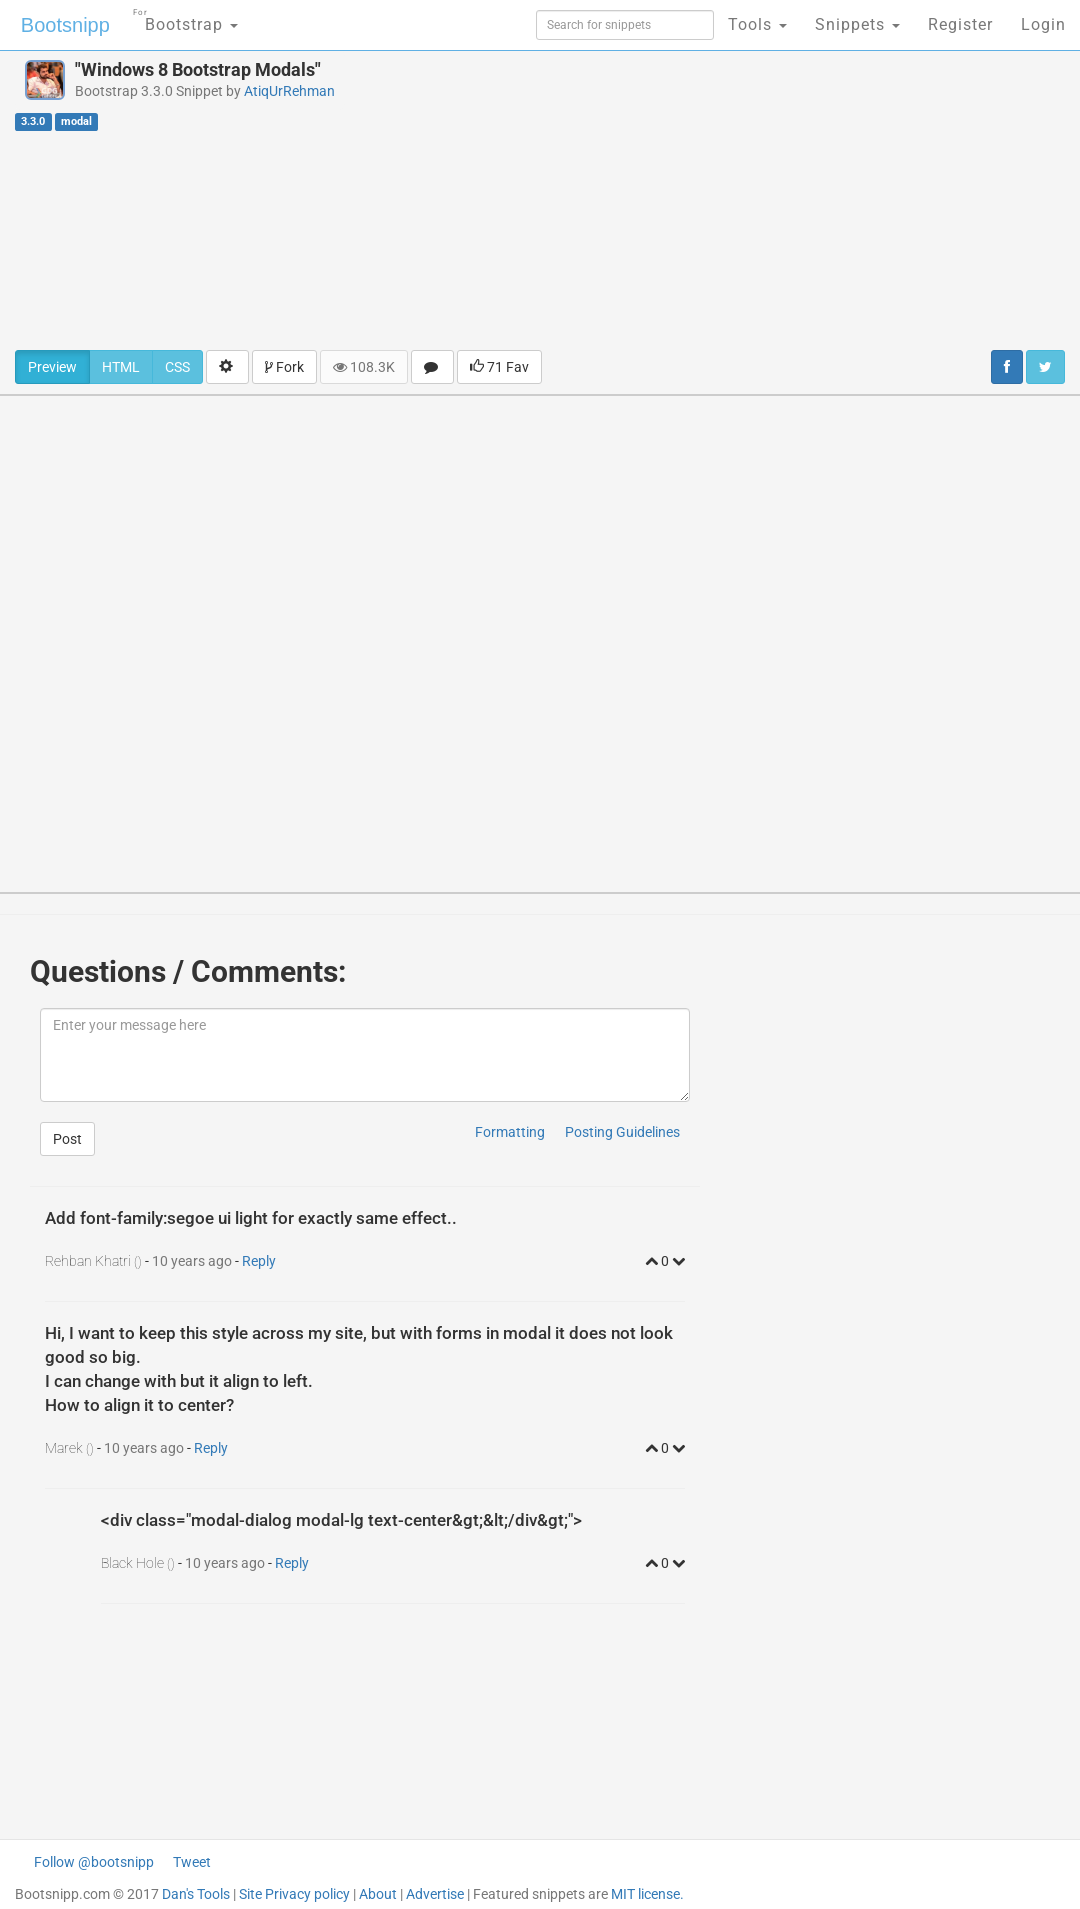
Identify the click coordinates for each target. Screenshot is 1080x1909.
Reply (259, 1261)
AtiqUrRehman (289, 91)
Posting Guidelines (622, 1132)
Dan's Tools (196, 1894)
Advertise (435, 1894)
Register (960, 24)
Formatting (510, 1132)
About (378, 1894)
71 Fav (499, 367)
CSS (177, 367)
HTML (121, 367)
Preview (52, 367)
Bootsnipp (65, 25)
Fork (284, 367)
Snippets (857, 24)
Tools (757, 24)
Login (1043, 24)
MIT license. (647, 1894)
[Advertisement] (727, 200)
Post (67, 1139)
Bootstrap (185, 18)
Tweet (192, 1862)
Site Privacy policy (294, 1894)
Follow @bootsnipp (94, 1862)
